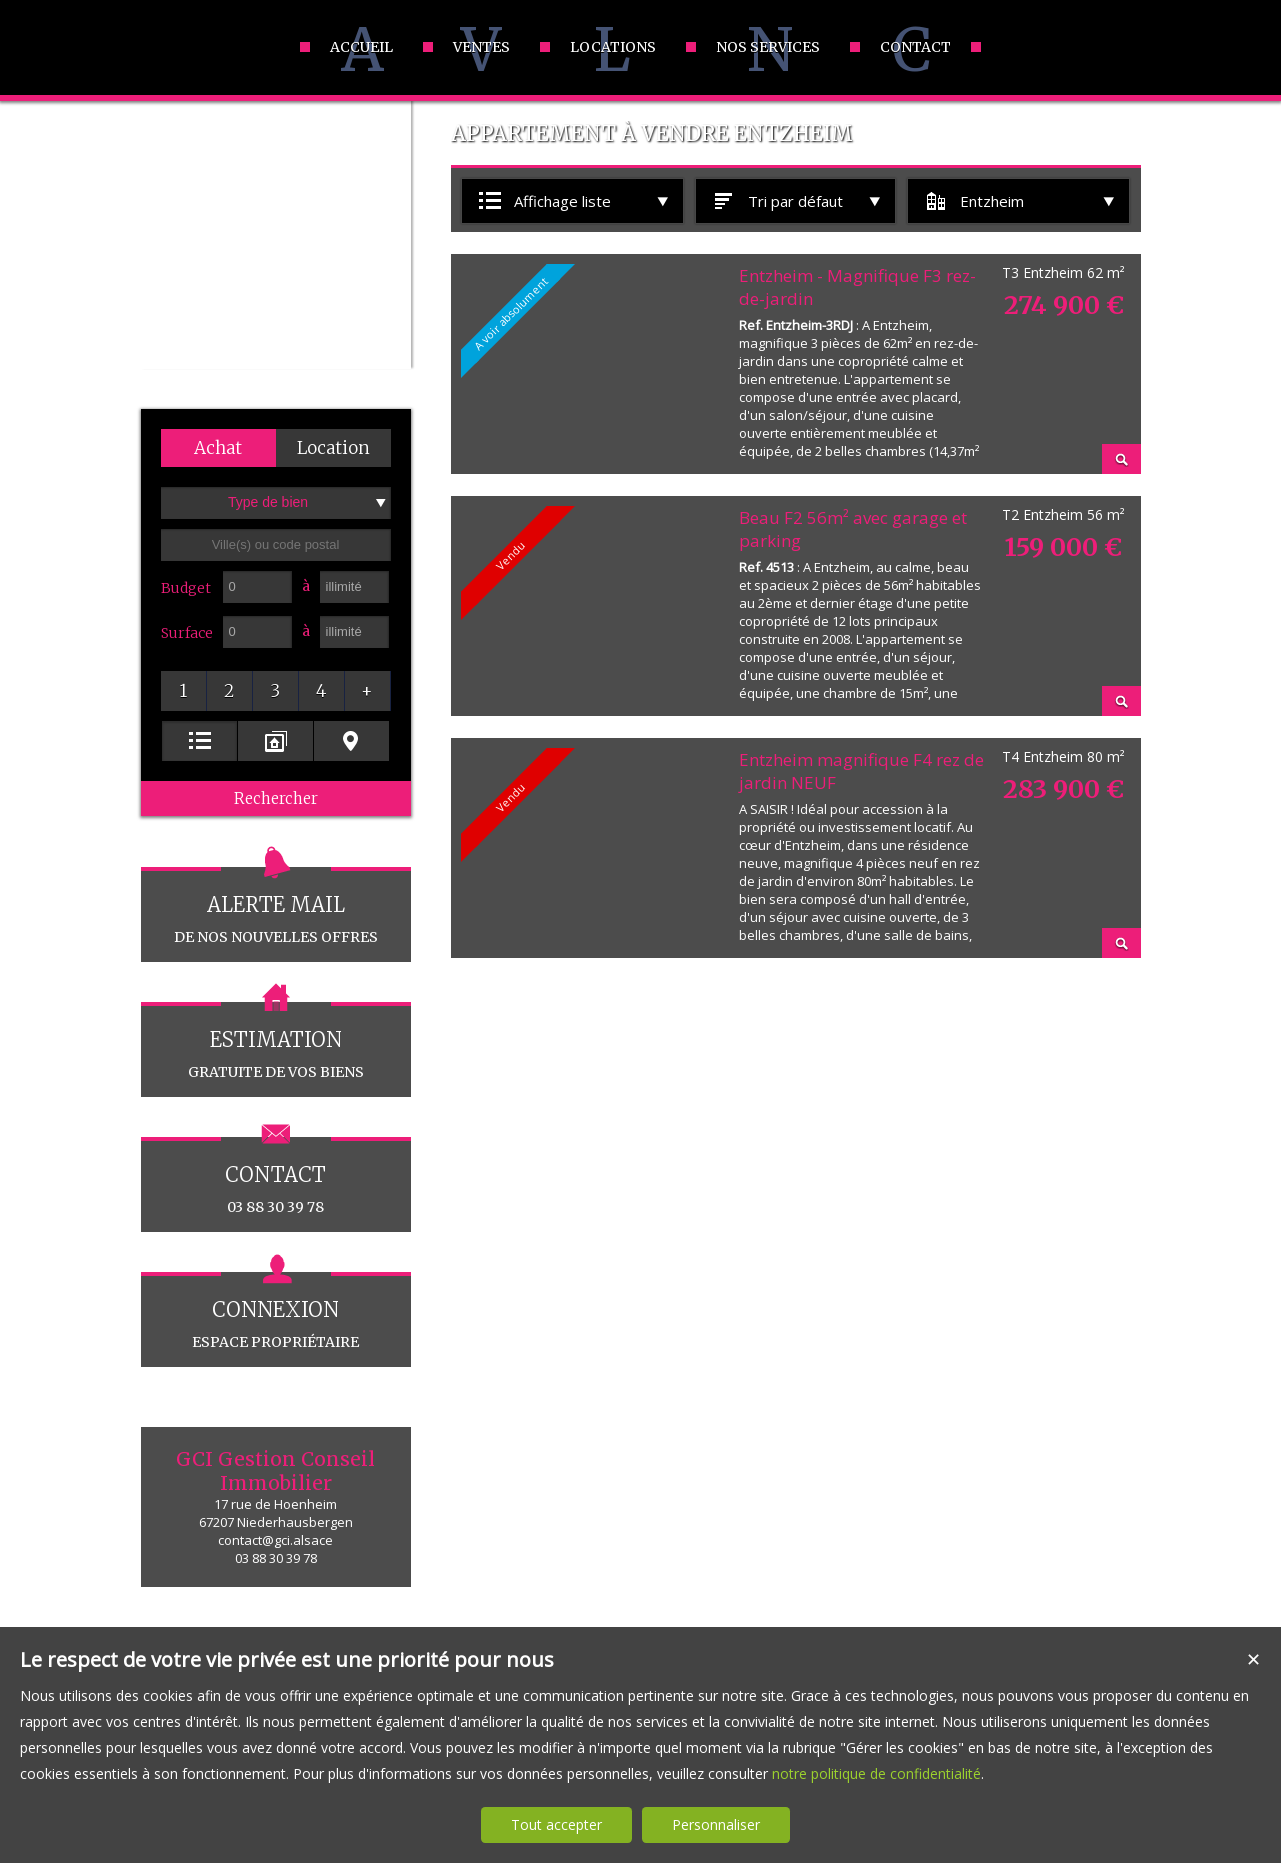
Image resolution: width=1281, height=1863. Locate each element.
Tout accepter (556, 1824)
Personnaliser (716, 1824)
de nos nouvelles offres (276, 906)
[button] (218, 448)
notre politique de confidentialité (876, 1773)
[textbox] (276, 545)
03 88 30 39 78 (276, 1176)
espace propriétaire (276, 1311)
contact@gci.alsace (275, 1540)
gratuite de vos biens (276, 1041)
